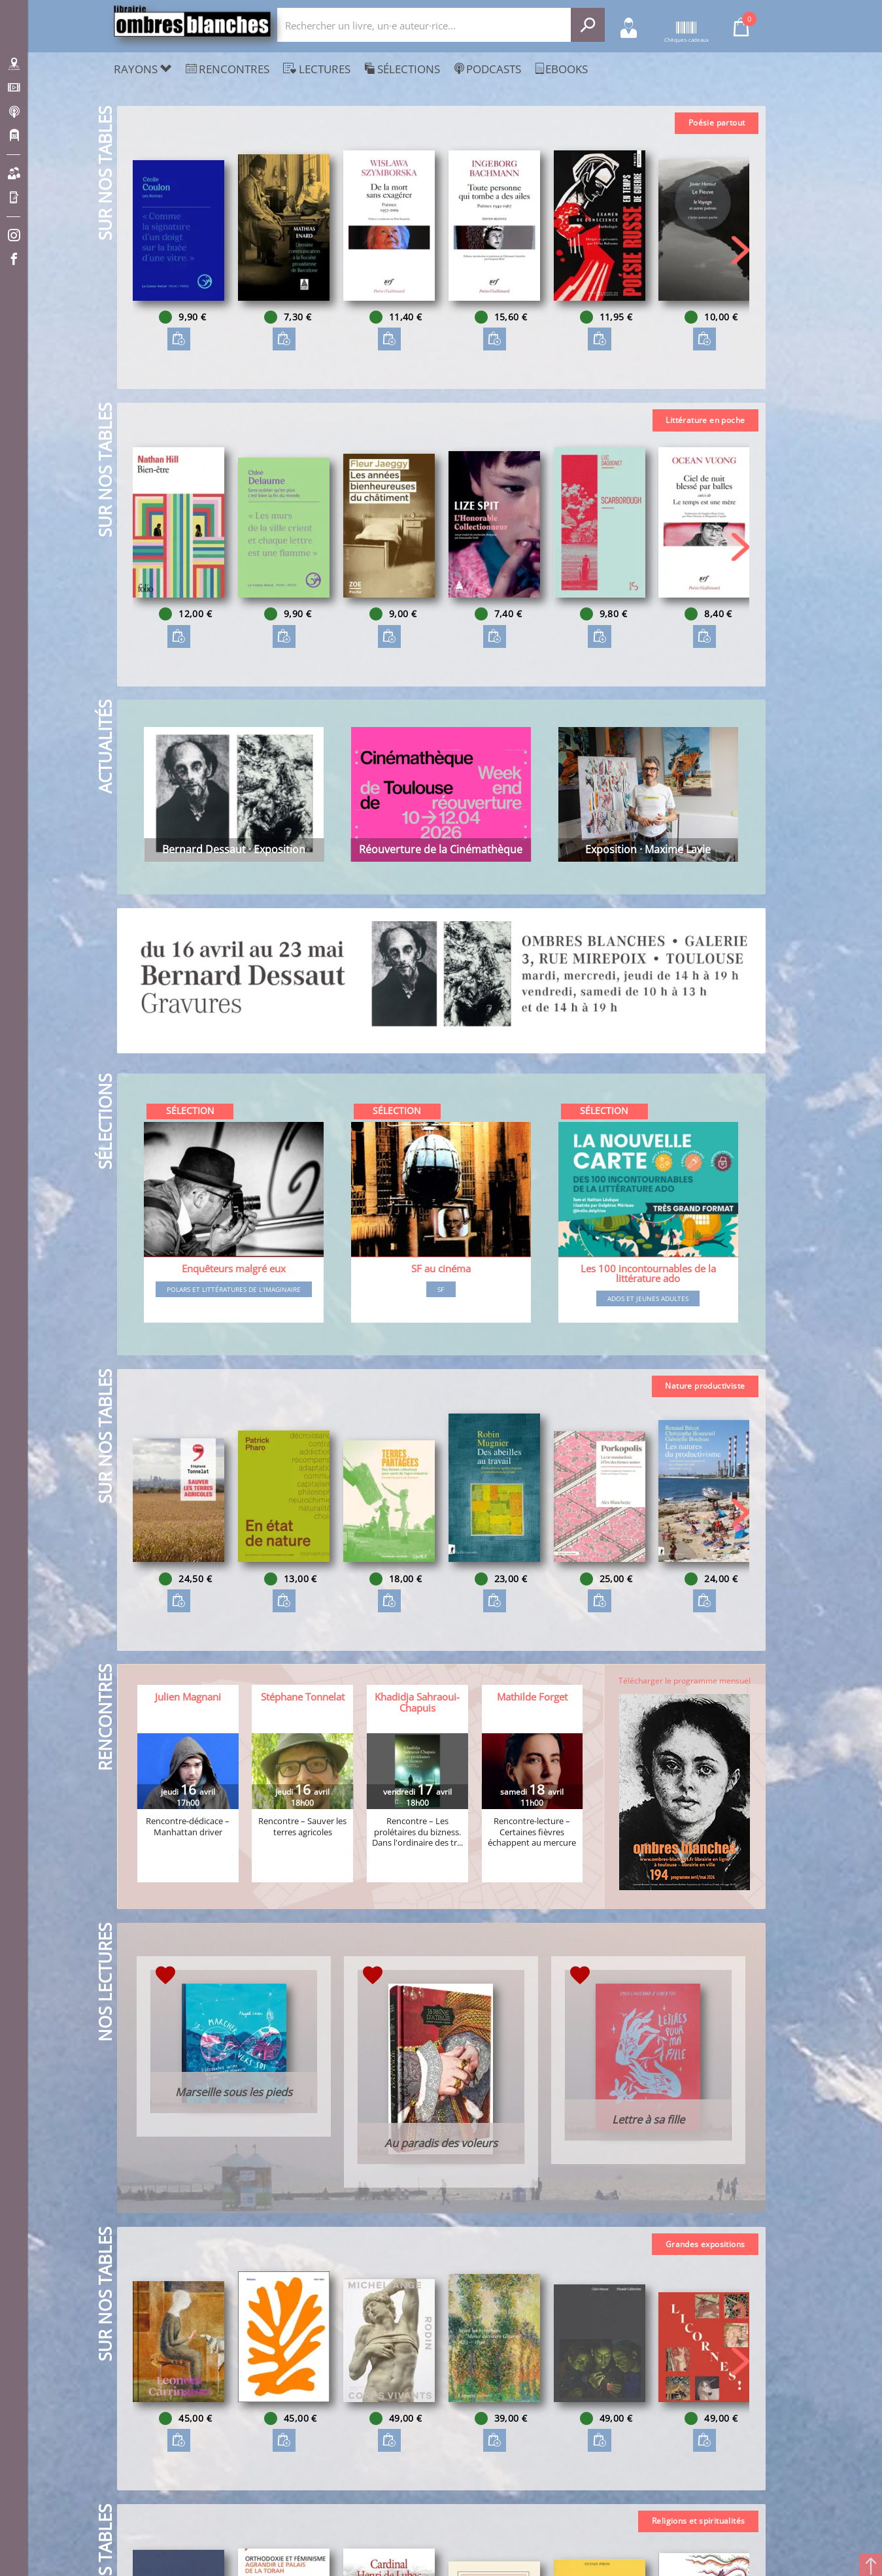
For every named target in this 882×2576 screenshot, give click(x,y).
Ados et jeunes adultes (647, 1298)
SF (440, 1288)
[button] (740, 250)
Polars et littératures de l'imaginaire (234, 1288)
